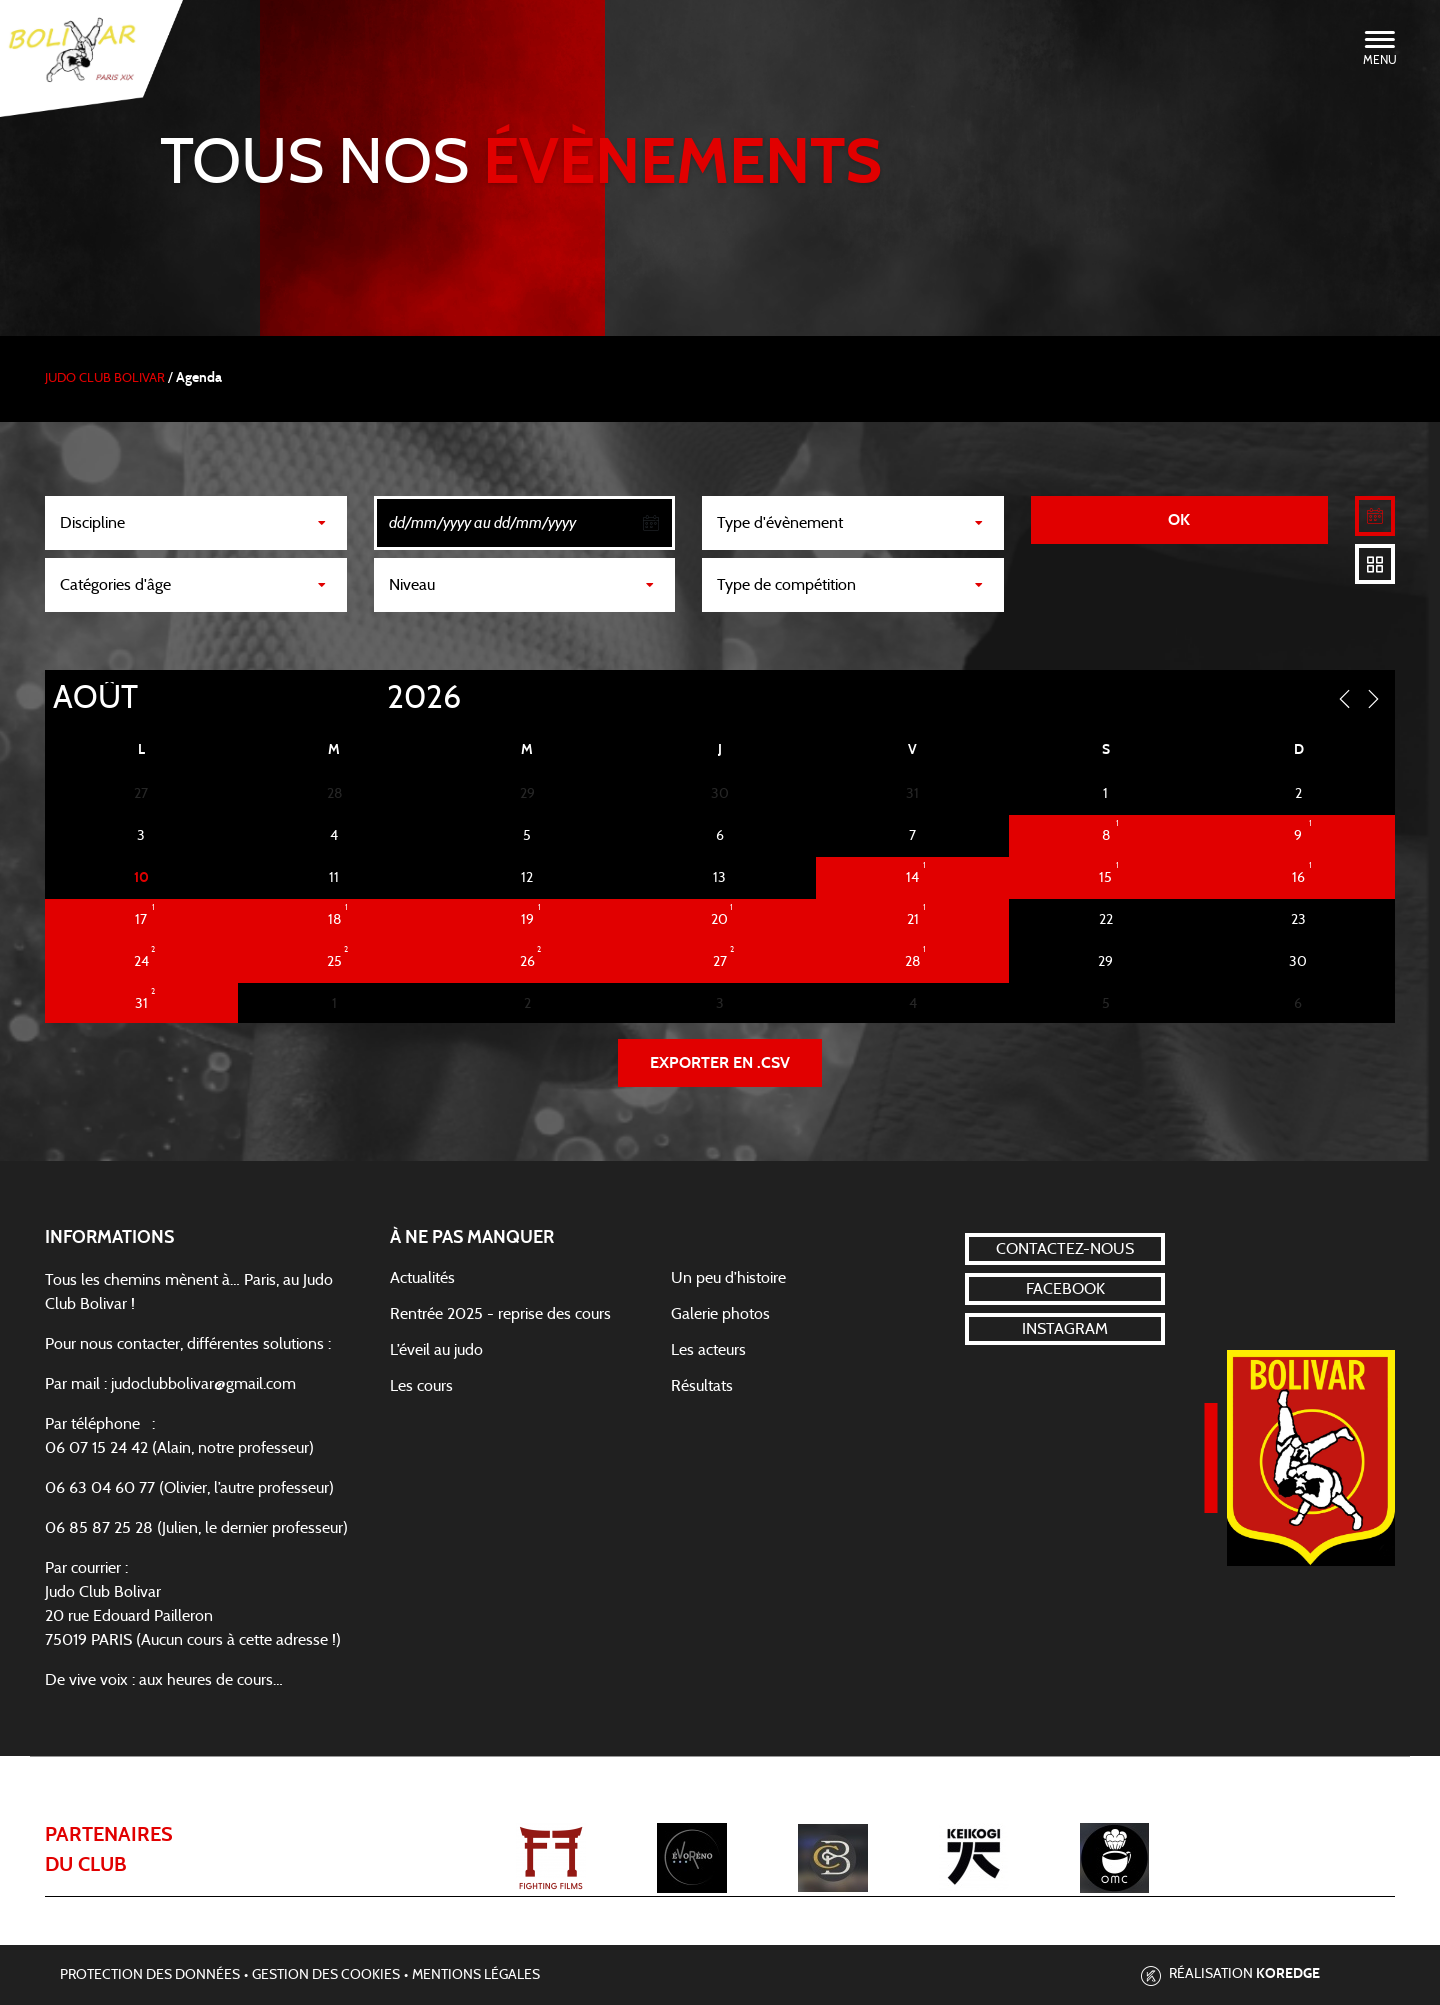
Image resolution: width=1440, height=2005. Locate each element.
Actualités (422, 1278)
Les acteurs (708, 1350)
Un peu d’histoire (728, 1278)
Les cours (421, 1386)
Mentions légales (476, 1975)
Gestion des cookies (326, 1975)
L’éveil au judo (436, 1350)
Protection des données (150, 1975)
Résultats (702, 1386)
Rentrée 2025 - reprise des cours (500, 1314)
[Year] (371, 698)
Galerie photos (720, 1314)
